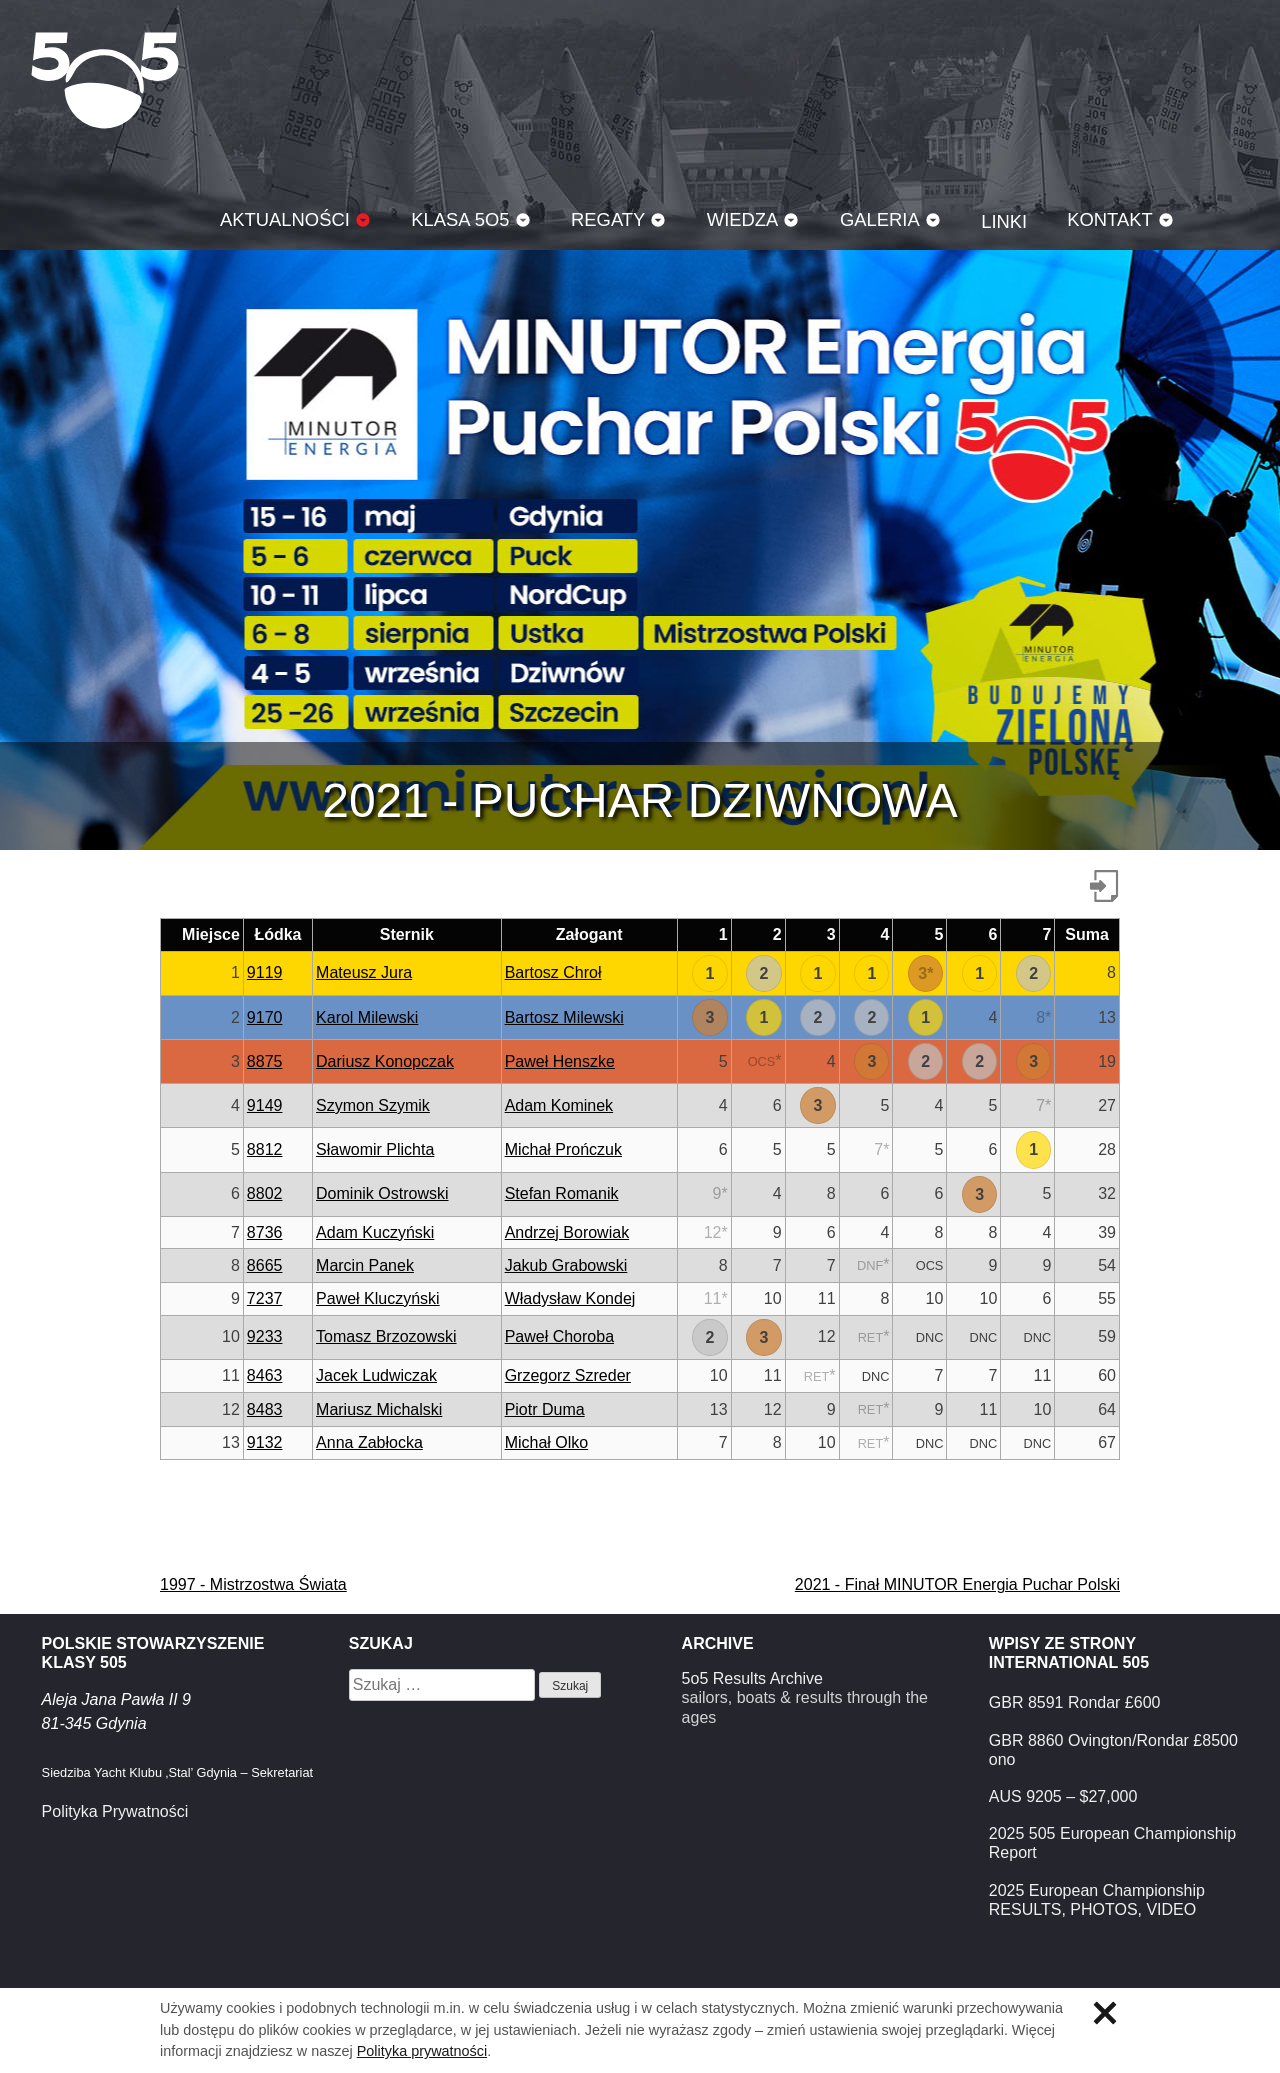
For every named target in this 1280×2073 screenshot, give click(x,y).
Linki (1004, 221)
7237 (265, 1298)
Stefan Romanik (562, 1193)
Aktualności (285, 219)
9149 (265, 1105)
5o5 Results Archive (752, 1678)
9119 (265, 972)
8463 (265, 1375)
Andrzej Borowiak (567, 1232)
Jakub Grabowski (566, 1265)
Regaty (608, 219)
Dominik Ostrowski (382, 1193)
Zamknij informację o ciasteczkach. (1105, 2013)
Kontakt (1110, 219)
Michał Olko (547, 1442)
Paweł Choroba (559, 1336)
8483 (265, 1409)
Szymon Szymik (373, 1105)
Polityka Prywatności (115, 1811)
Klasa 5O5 (105, 80)
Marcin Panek (365, 1265)
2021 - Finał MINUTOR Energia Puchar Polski (957, 1584)
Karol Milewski (367, 1017)
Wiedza (743, 219)
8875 (265, 1061)
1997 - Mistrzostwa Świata (253, 1584)
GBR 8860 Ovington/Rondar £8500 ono (1113, 1750)
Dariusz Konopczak (385, 1061)
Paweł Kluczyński (378, 1298)
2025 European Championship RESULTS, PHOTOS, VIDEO (1097, 1900)
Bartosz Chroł (553, 972)
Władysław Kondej (570, 1298)
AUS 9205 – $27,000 (1063, 1796)
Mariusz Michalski (379, 1409)
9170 (265, 1017)
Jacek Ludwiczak (376, 1375)
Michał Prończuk (563, 1149)
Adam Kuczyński (375, 1232)
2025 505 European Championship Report (1112, 1843)
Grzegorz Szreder (568, 1375)
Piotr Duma (545, 1409)
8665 (265, 1265)
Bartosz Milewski (564, 1017)
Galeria (880, 219)
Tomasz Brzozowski (386, 1336)
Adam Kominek (559, 1105)
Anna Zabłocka (369, 1442)
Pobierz (1104, 886)
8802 (265, 1193)
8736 (265, 1232)
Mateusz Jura (364, 972)
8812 (265, 1149)
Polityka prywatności (422, 2051)
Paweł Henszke (560, 1061)
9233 (265, 1336)
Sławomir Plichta (375, 1149)
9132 (265, 1442)
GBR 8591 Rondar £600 (1075, 1702)
